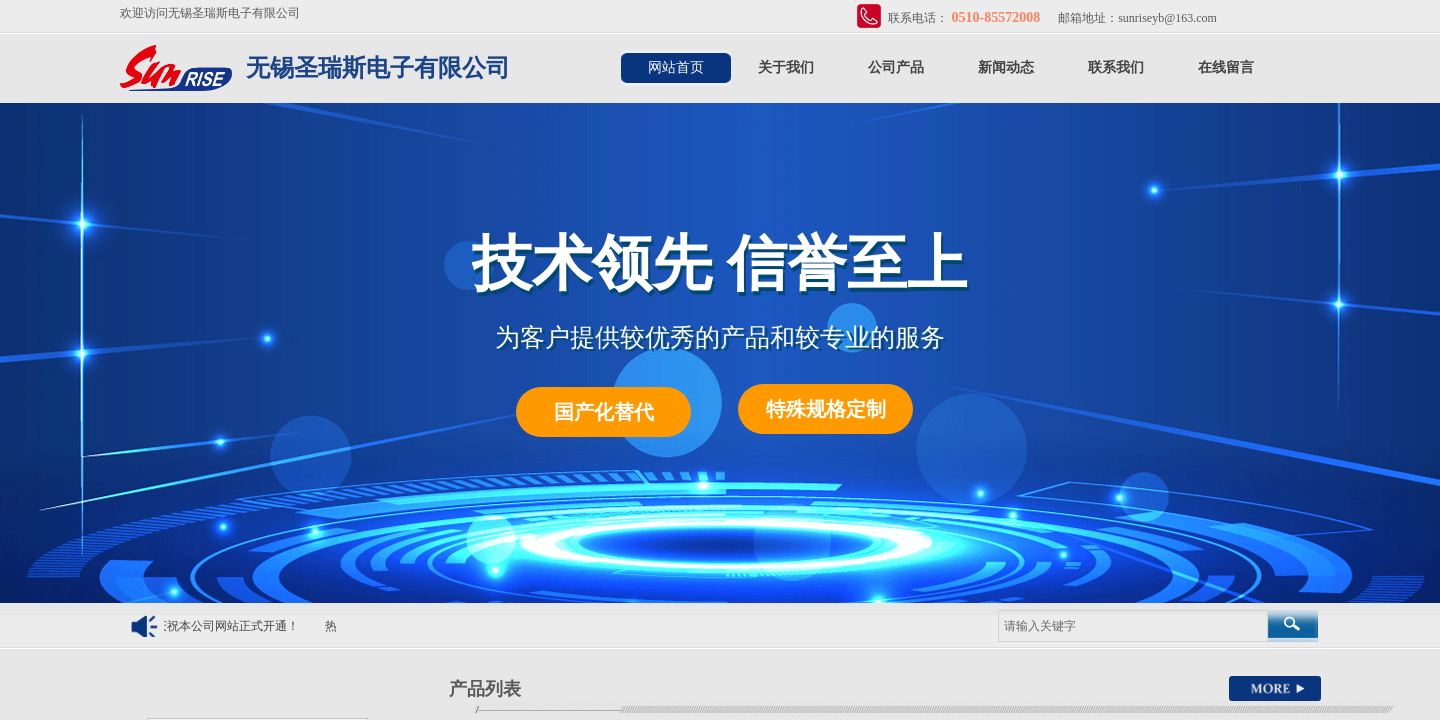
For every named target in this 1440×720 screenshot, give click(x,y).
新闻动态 (1006, 67)
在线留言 (1226, 67)
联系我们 (1116, 67)
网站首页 (676, 67)
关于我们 (786, 67)
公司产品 (896, 67)
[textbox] (1133, 626)
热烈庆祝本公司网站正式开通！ (219, 626)
